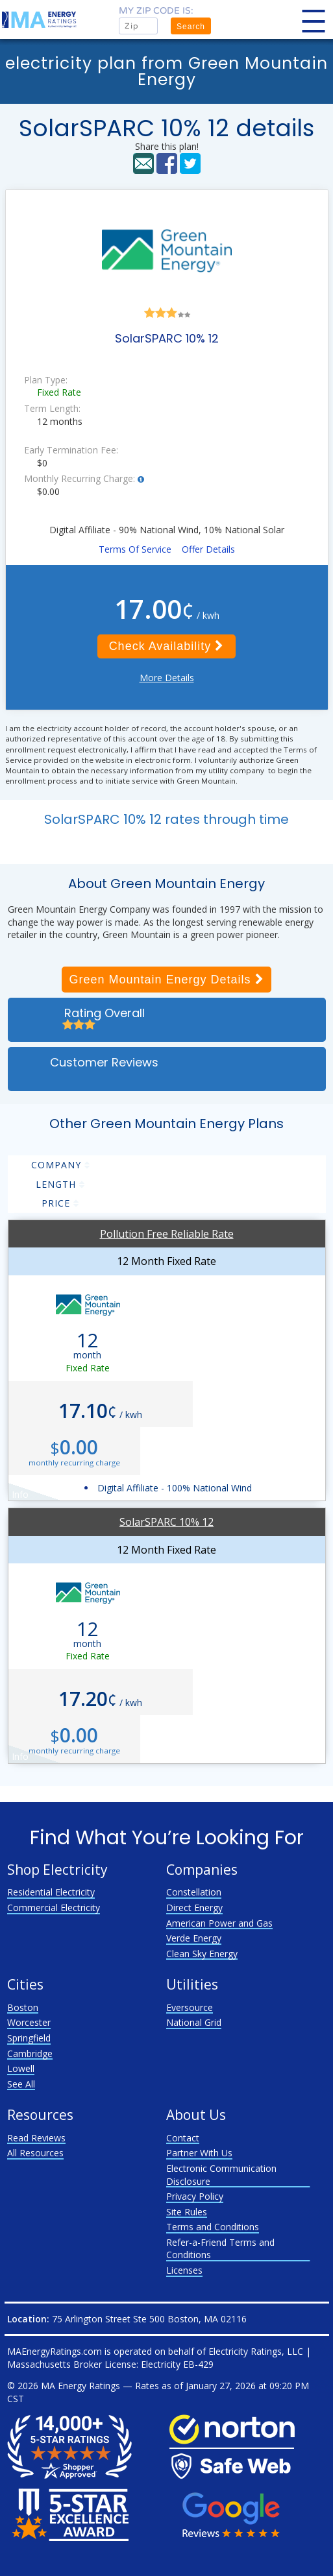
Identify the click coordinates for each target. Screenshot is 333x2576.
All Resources (35, 2153)
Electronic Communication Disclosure (221, 2174)
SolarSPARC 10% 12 (166, 1522)
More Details (167, 677)
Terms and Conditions (212, 2227)
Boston (22, 2007)
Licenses (184, 2270)
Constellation (193, 1892)
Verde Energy (193, 1938)
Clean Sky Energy (202, 1953)
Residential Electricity (51, 1892)
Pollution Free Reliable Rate (167, 1234)
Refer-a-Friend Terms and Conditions (220, 2248)
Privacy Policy (194, 2196)
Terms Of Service (135, 549)
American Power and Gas (219, 1923)
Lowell (20, 2068)
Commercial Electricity (53, 1907)
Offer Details (208, 549)
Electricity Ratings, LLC (255, 2351)
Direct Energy (194, 1907)
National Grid (193, 2022)
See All (21, 2084)
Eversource (189, 2007)
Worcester (29, 2022)
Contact (182, 2138)
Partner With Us (199, 2153)
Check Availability (167, 646)
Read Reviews (36, 2138)
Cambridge (30, 2053)
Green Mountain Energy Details (166, 979)
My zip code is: (156, 10)
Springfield (29, 2038)
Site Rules (186, 2212)
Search (191, 26)
